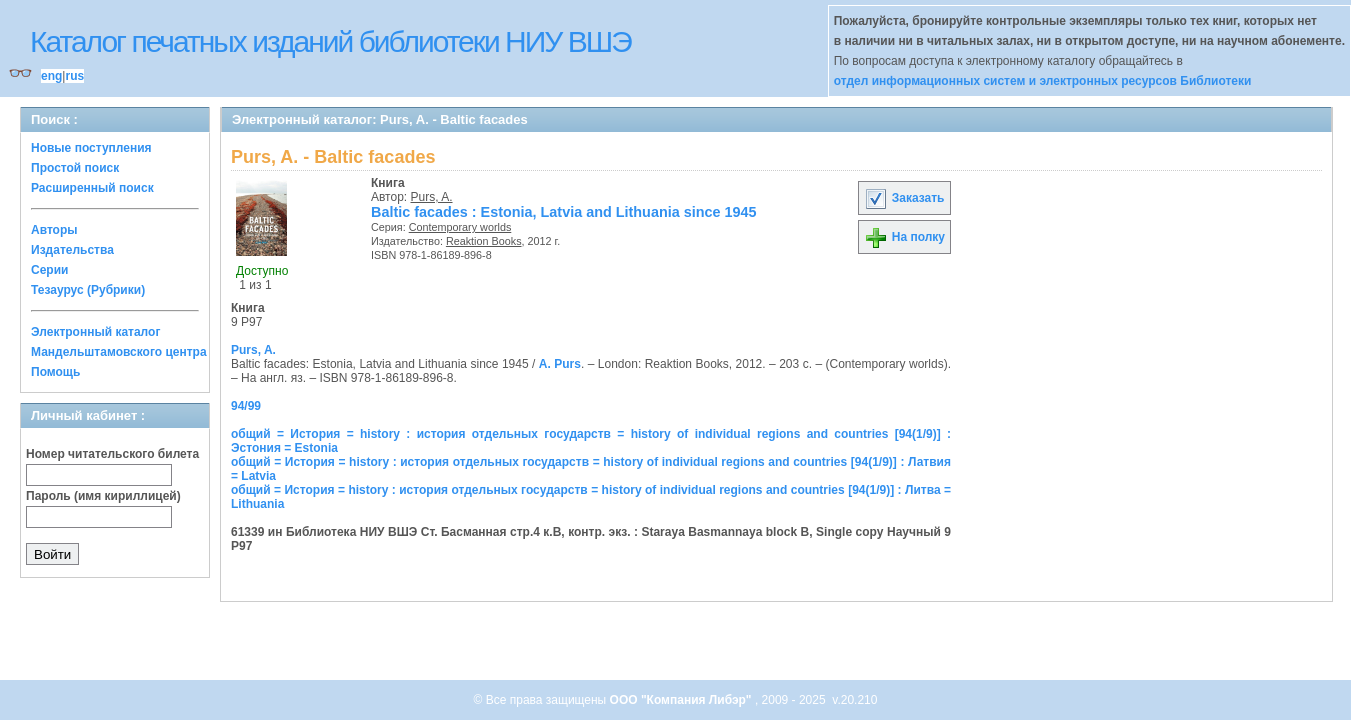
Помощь (55, 372)
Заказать (904, 198)
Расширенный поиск (92, 188)
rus (74, 76)
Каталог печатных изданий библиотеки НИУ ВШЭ (330, 41)
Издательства (72, 250)
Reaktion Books (484, 241)
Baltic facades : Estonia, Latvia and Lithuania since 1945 (563, 212)
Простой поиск (75, 168)
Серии (49, 270)
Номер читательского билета (112, 454)
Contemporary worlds (460, 227)
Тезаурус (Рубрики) (88, 290)
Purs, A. (432, 197)
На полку (904, 237)
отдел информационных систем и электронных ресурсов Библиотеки (1043, 81)
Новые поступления (91, 148)
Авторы (54, 230)
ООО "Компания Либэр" (682, 700)
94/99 (246, 406)
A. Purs (560, 364)
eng (51, 76)
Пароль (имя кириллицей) (103, 496)
